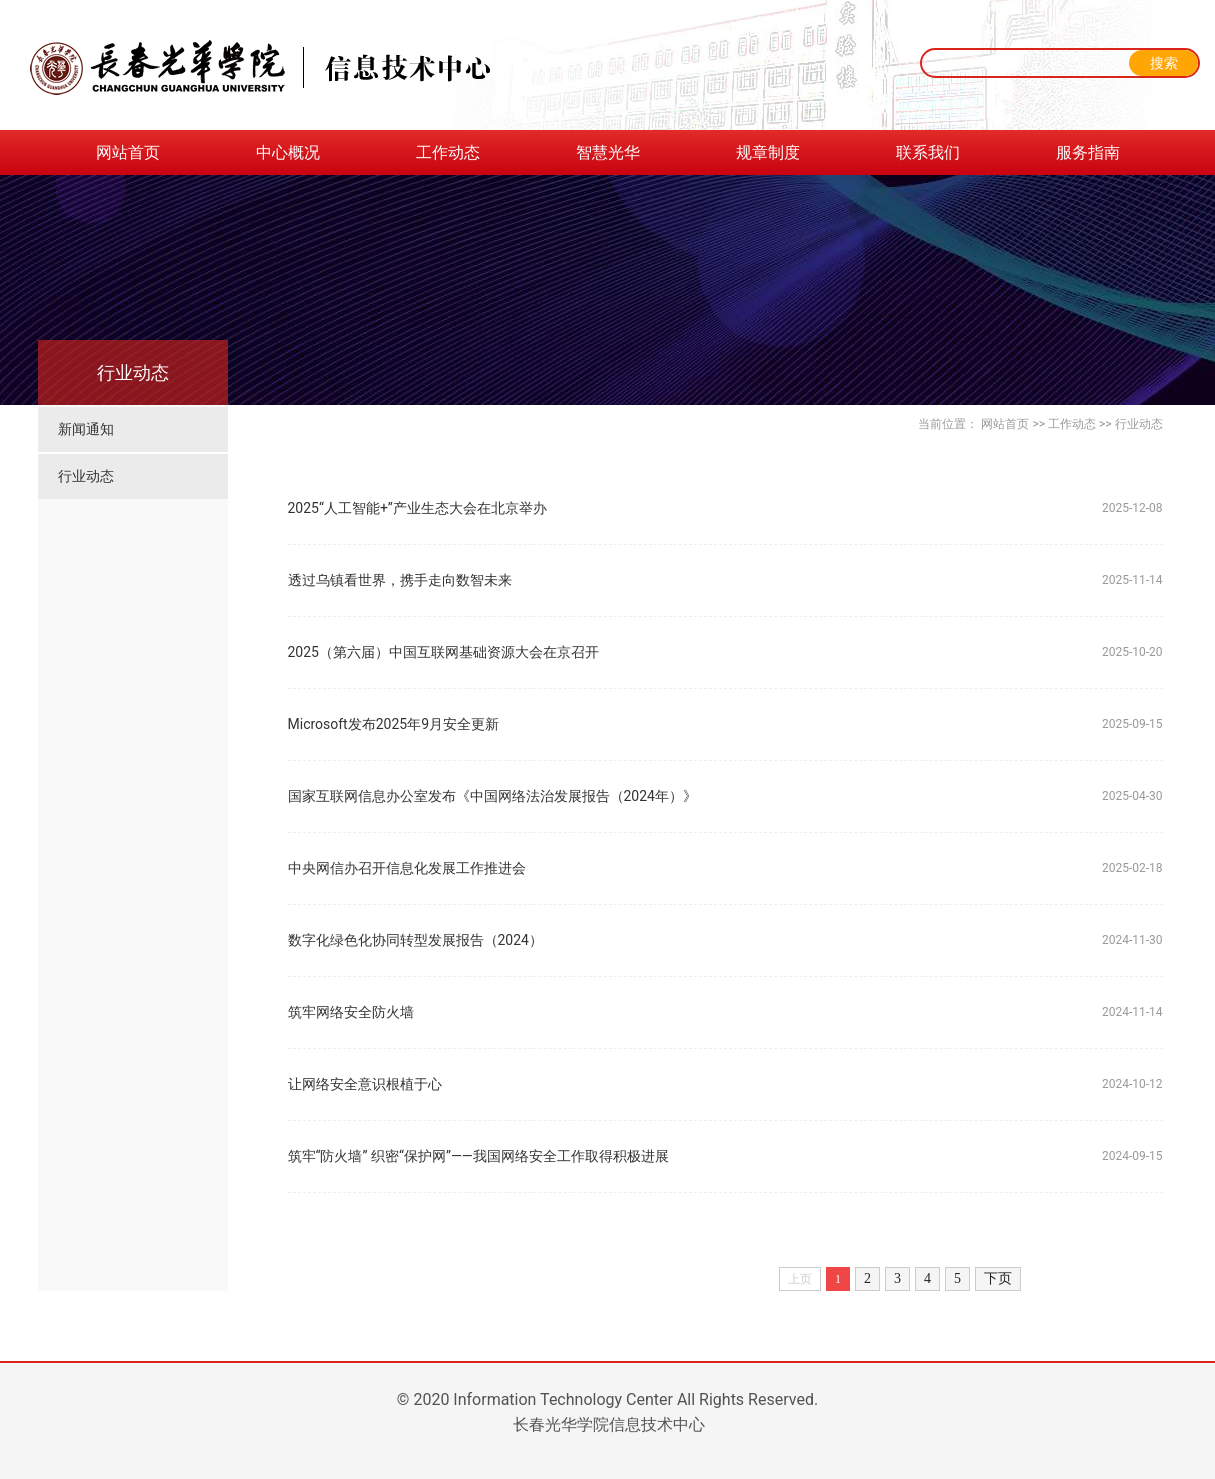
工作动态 (1072, 424)
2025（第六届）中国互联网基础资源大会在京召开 (443, 652)
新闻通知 (86, 429)
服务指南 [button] (1088, 152)
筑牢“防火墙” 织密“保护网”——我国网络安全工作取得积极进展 (478, 1156)
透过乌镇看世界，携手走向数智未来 (400, 580)
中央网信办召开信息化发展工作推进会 (407, 868)
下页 (998, 1278)
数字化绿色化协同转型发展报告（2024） (415, 940)
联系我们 (928, 152)
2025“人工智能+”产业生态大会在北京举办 (417, 508)
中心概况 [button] (288, 152)
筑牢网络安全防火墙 (351, 1012)
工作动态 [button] (448, 152)
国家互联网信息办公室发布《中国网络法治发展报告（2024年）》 (492, 796)
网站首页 (128, 152)
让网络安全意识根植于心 (365, 1084)
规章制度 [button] (768, 152)
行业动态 (86, 476)
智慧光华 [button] (608, 152)
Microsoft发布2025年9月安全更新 (394, 724)
